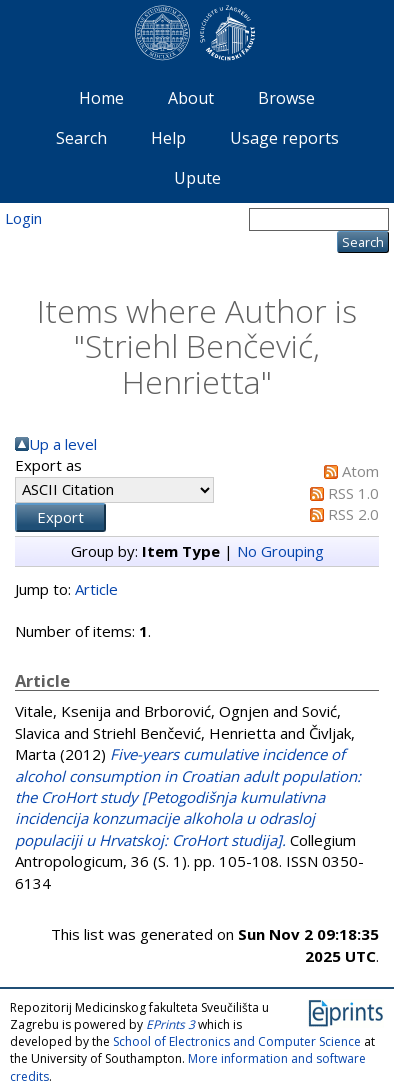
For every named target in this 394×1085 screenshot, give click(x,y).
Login (23, 218)
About (191, 98)
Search (81, 138)
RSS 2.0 (353, 514)
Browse (286, 98)
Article (96, 589)
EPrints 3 (170, 1024)
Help (168, 138)
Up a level (63, 444)
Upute (197, 178)
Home (101, 98)
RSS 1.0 (353, 493)
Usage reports (284, 138)
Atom (360, 471)
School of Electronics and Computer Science (237, 1041)
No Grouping (280, 551)
